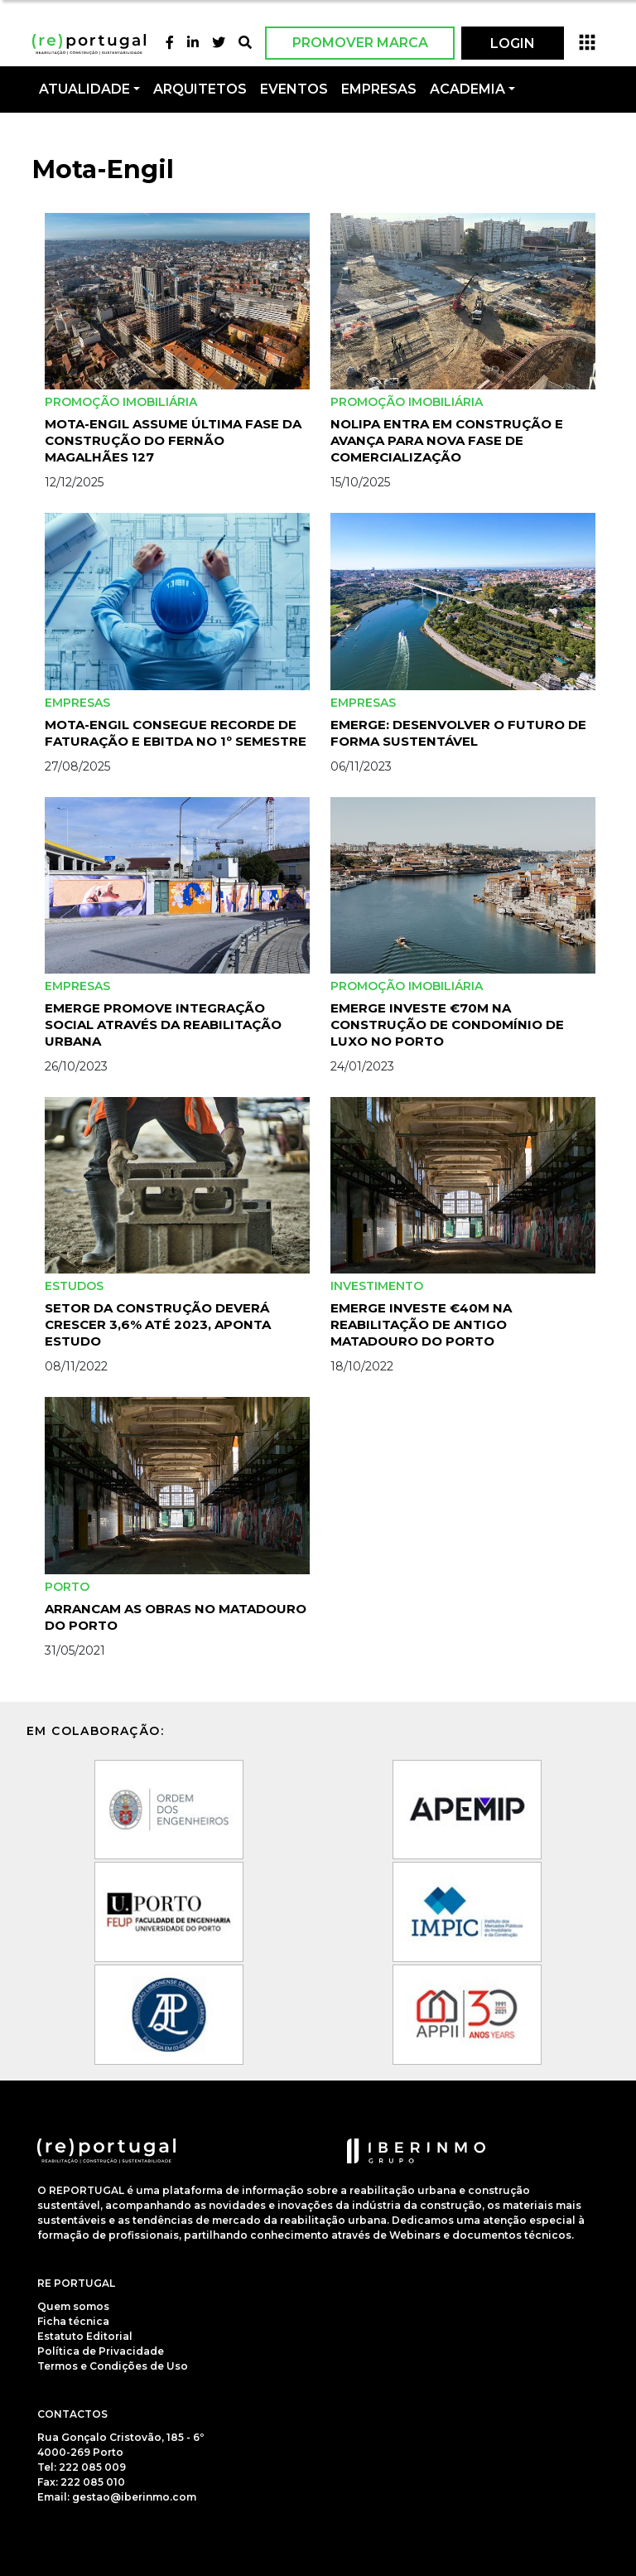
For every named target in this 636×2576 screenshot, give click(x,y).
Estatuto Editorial (84, 2336)
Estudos (74, 1285)
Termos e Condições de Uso (112, 2366)
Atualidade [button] (84, 89)
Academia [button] (467, 89)
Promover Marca (360, 43)
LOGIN (512, 43)
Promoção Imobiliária (121, 401)
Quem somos (73, 2306)
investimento (376, 1285)
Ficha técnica (73, 2321)
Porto (67, 1586)
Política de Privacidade (100, 2351)
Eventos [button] (294, 89)
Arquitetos (200, 89)
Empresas (379, 89)
